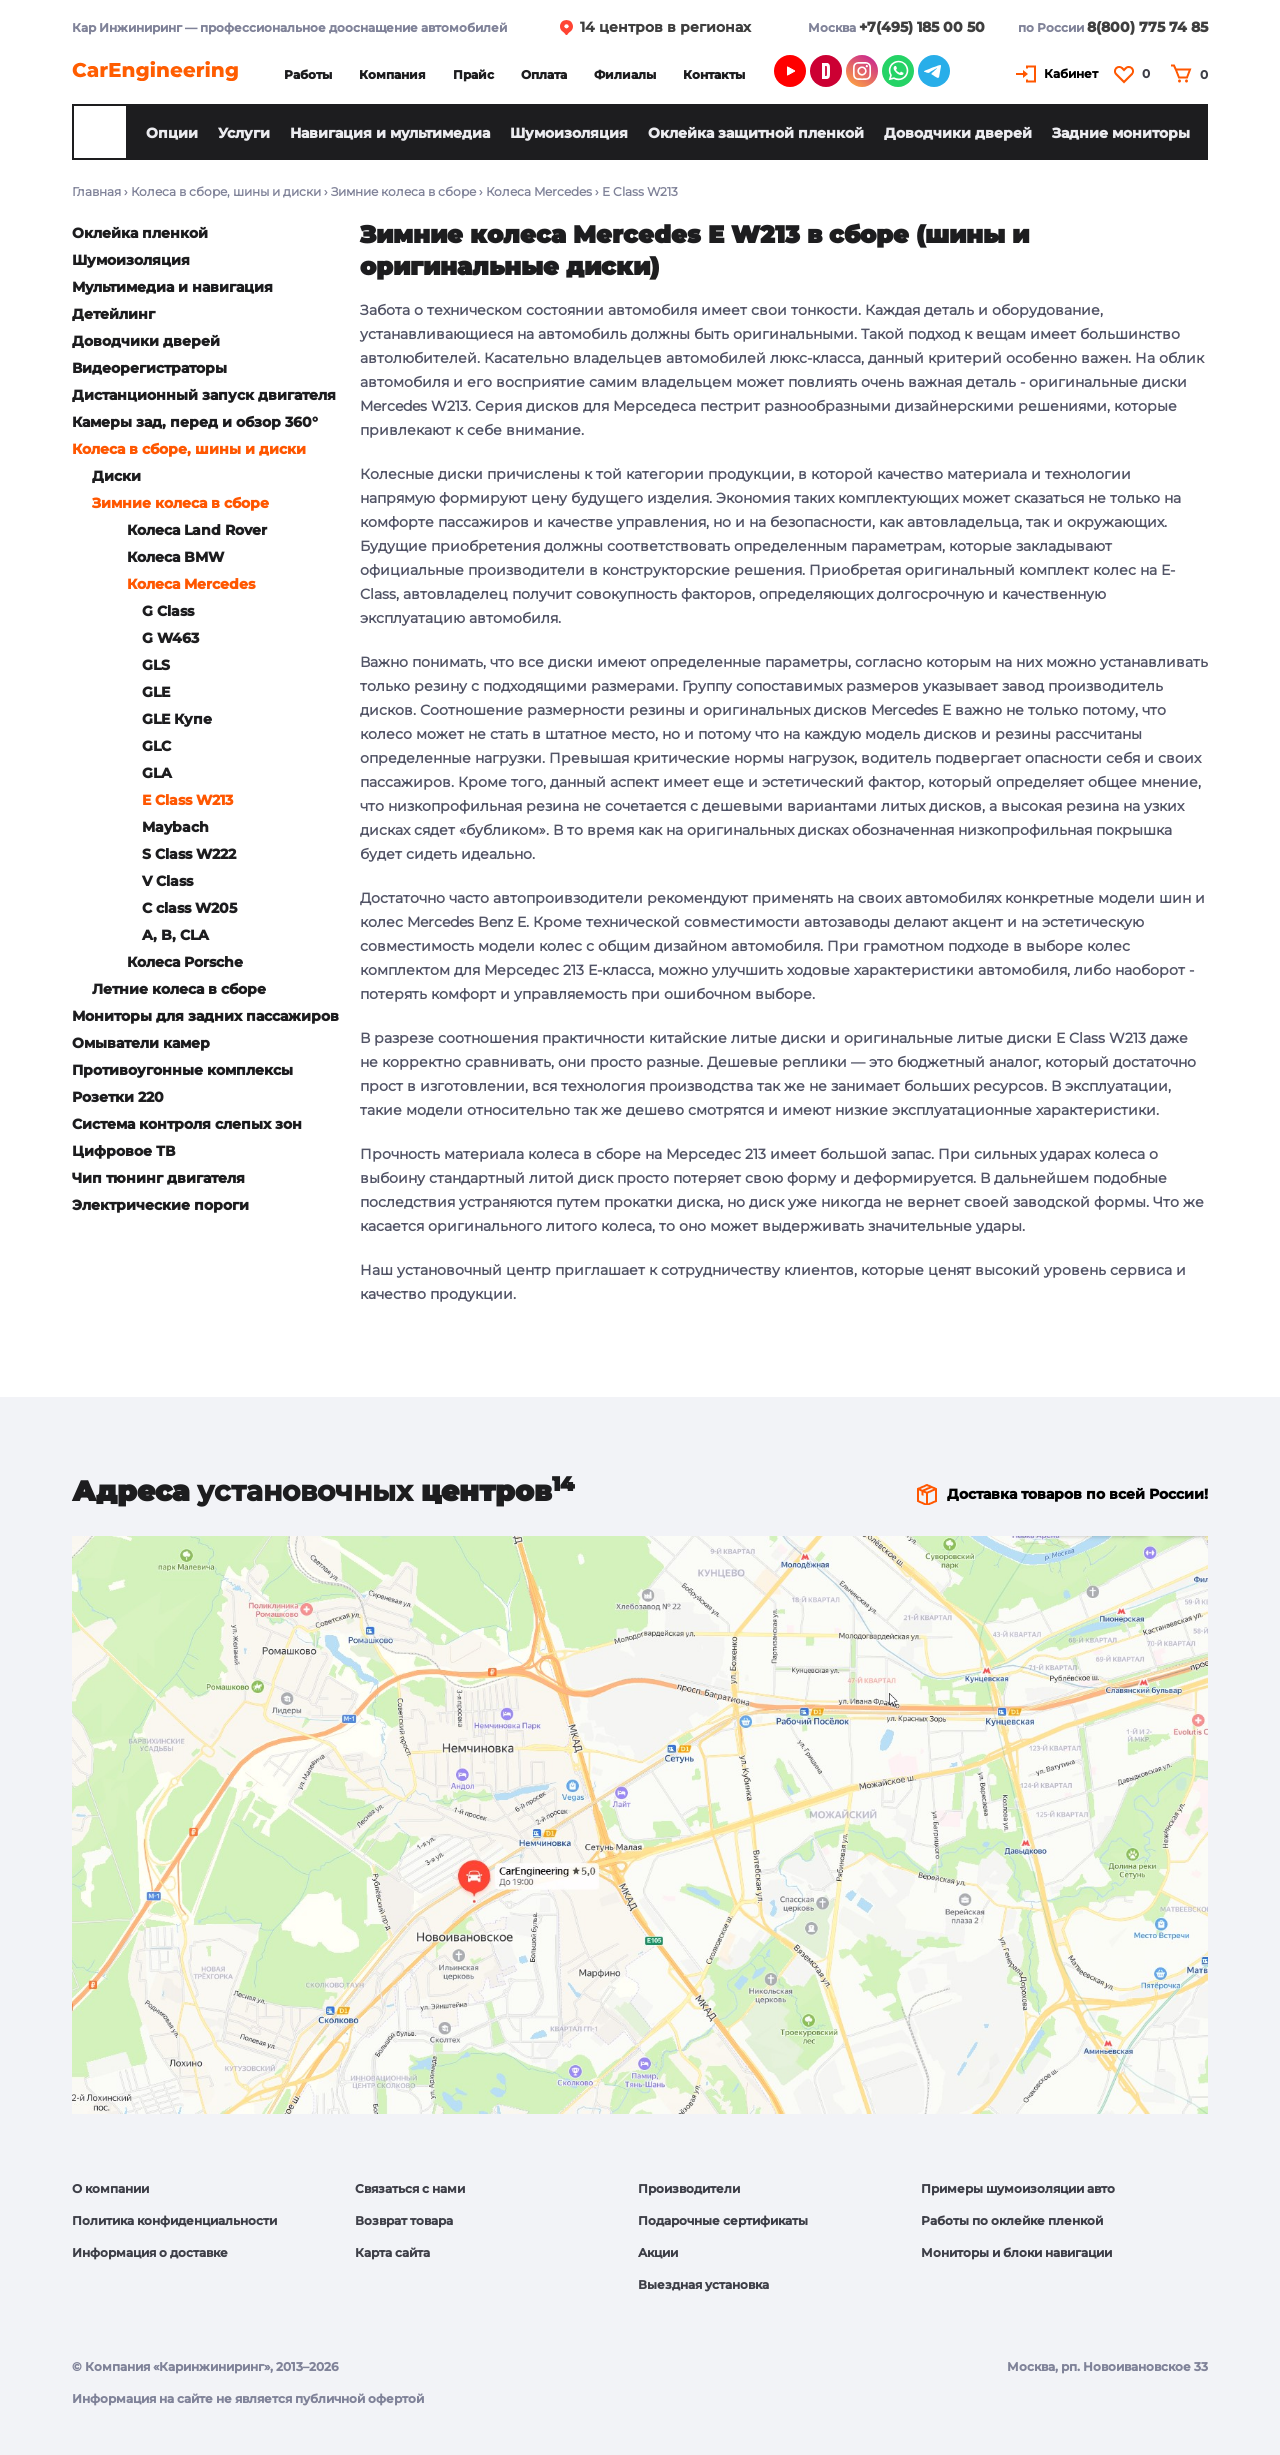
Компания (392, 74)
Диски (116, 476)
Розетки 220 (118, 1097)
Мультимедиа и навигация (172, 287)
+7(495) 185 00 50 (922, 27)
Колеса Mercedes (539, 191)
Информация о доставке (150, 2252)
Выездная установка (703, 2284)
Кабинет (1071, 73)
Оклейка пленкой (140, 233)
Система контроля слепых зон (187, 1124)
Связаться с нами (410, 2188)
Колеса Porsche (185, 962)
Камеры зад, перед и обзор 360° (195, 422)
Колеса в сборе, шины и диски (226, 191)
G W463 (170, 638)
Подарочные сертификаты (723, 2220)
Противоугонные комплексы (182, 1070)
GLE (156, 692)
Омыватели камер (141, 1043)
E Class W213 (187, 800)
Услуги (244, 133)
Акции (658, 2252)
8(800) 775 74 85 (1147, 27)
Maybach (175, 827)
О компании (110, 2188)
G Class (168, 611)
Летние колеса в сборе (179, 989)
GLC (156, 746)
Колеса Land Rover (197, 530)
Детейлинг (113, 314)
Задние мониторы (1121, 133)
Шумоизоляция (569, 133)
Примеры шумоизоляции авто (1018, 2188)
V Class (167, 881)
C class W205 (189, 908)
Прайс (473, 74)
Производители (689, 2188)
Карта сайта (392, 2252)
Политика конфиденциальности (174, 2220)
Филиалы (625, 74)
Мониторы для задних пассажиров (205, 1016)
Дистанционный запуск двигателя (204, 395)
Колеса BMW (175, 557)
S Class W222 (189, 854)
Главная (96, 191)
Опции (172, 133)
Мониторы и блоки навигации (1016, 2252)
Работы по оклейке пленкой (1012, 2220)
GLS (156, 665)
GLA (157, 773)
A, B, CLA (175, 935)
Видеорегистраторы (149, 368)
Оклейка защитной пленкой (756, 133)
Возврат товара (404, 2220)
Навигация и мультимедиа (390, 133)
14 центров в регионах (665, 27)
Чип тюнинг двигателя (158, 1178)
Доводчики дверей (958, 133)
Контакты (714, 74)
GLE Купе (177, 719)
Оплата (544, 74)
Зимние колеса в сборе (403, 191)
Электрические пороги (160, 1205)
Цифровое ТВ (123, 1151)
